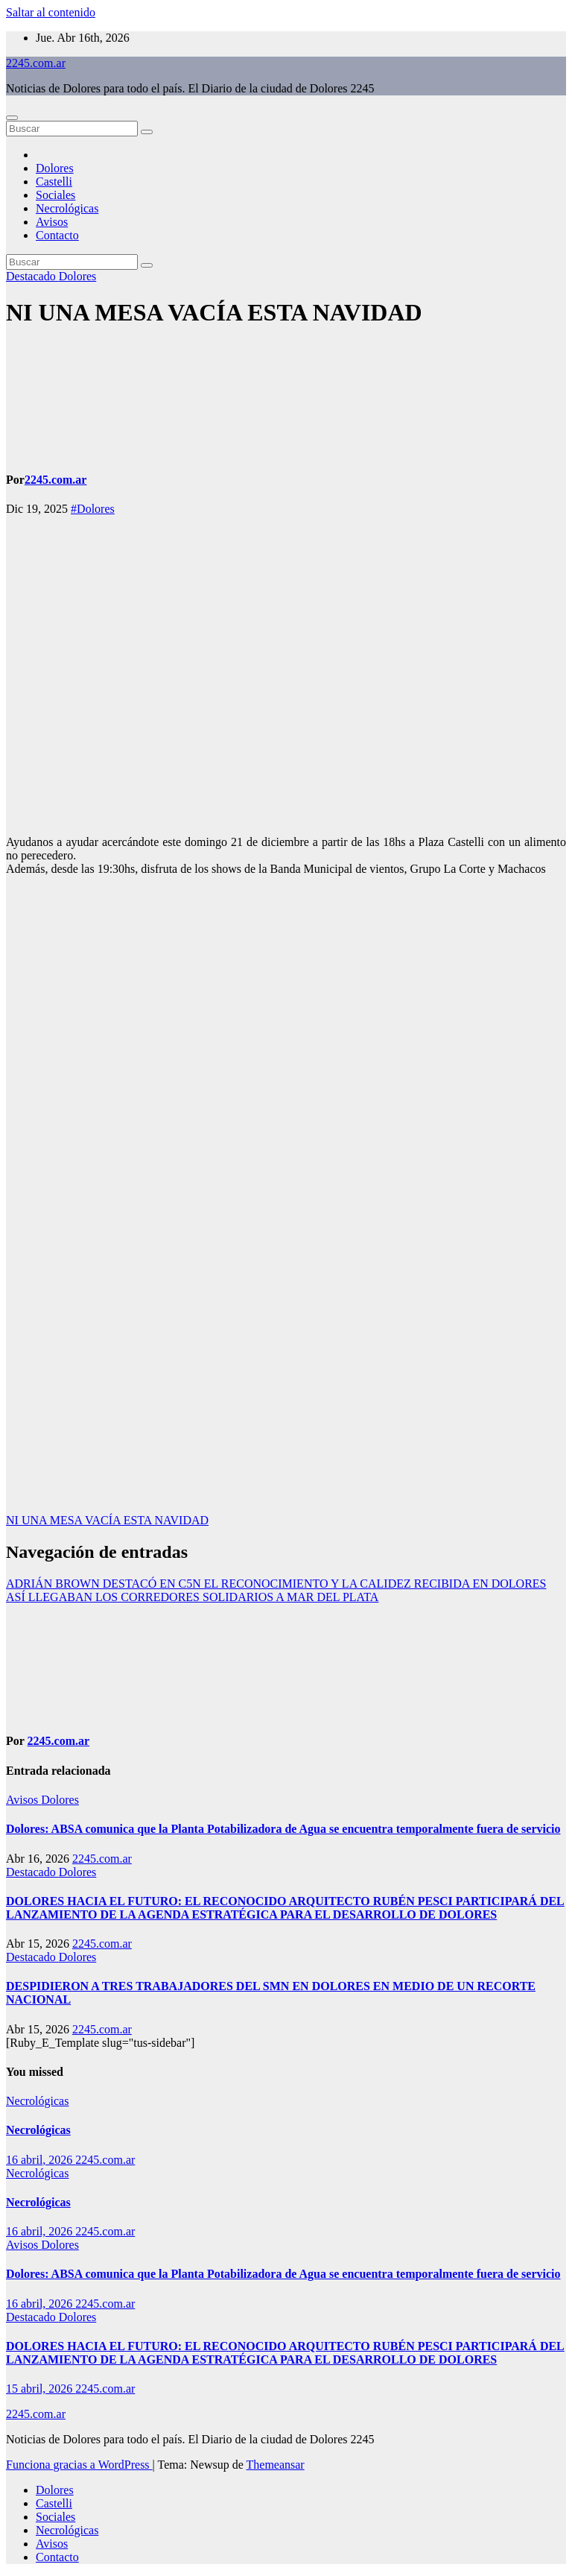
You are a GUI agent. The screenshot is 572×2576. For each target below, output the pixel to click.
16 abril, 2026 (40, 2159)
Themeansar (276, 2464)
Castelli (54, 181)
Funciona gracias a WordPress (79, 2464)
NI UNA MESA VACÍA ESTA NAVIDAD (214, 312)
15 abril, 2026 (40, 2388)
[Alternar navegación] (12, 118)
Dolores (55, 168)
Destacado (32, 276)
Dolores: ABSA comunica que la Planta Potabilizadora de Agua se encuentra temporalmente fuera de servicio (283, 1828)
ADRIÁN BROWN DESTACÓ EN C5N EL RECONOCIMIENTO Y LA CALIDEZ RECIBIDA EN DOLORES (276, 1583)
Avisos (52, 221)
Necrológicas (67, 208)
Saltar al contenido (50, 12)
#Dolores (93, 508)
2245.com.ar (36, 63)
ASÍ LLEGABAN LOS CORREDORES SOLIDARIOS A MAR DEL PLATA (192, 1597)
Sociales (55, 195)
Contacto (57, 235)
